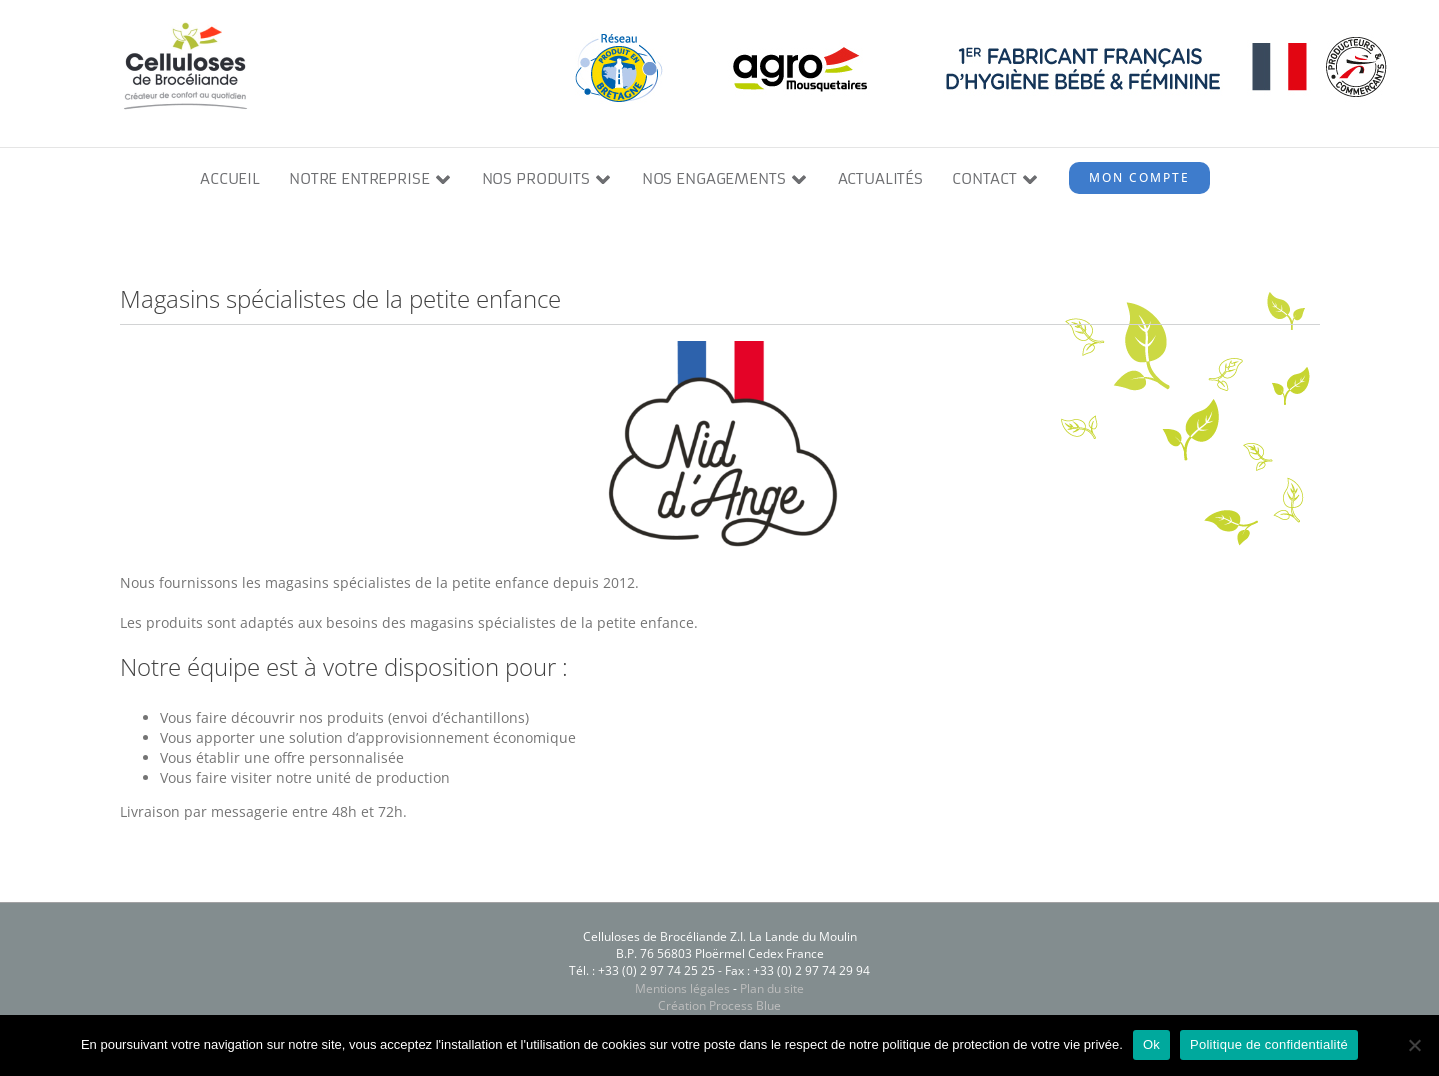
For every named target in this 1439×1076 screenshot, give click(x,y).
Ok (1151, 1044)
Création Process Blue (719, 1005)
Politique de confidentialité (1269, 1044)
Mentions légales (682, 988)
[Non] (1414, 1045)
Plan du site (772, 988)
